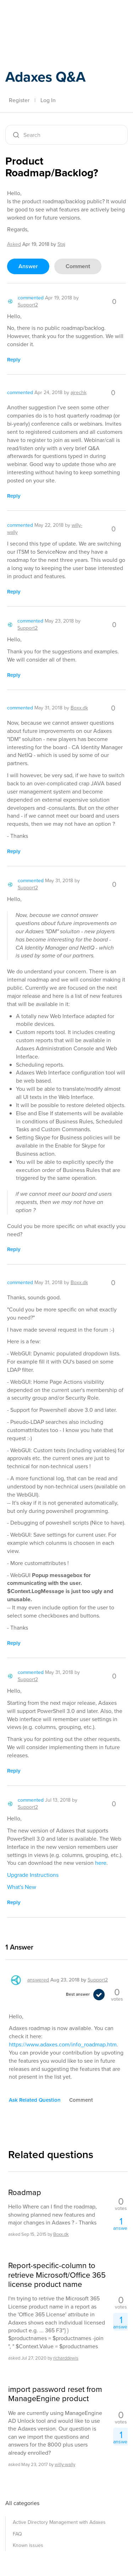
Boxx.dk (61, 2234)
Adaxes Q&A (45, 76)
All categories (22, 2503)
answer (28, 266)
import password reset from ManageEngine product (55, 2394)
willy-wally (65, 2464)
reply (14, 360)
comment (78, 266)
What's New (21, 1887)
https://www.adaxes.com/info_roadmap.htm (63, 2044)
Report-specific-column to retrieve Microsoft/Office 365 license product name (57, 2275)
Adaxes (38, 15)
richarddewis (65, 2358)
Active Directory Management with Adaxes (59, 2522)
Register (19, 100)
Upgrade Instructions (33, 1875)
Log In (48, 100)
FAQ (17, 2534)
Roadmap (24, 2192)
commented (31, 298)
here (100, 1863)
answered (38, 1980)
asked (14, 244)
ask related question (35, 2100)
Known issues (28, 2545)
